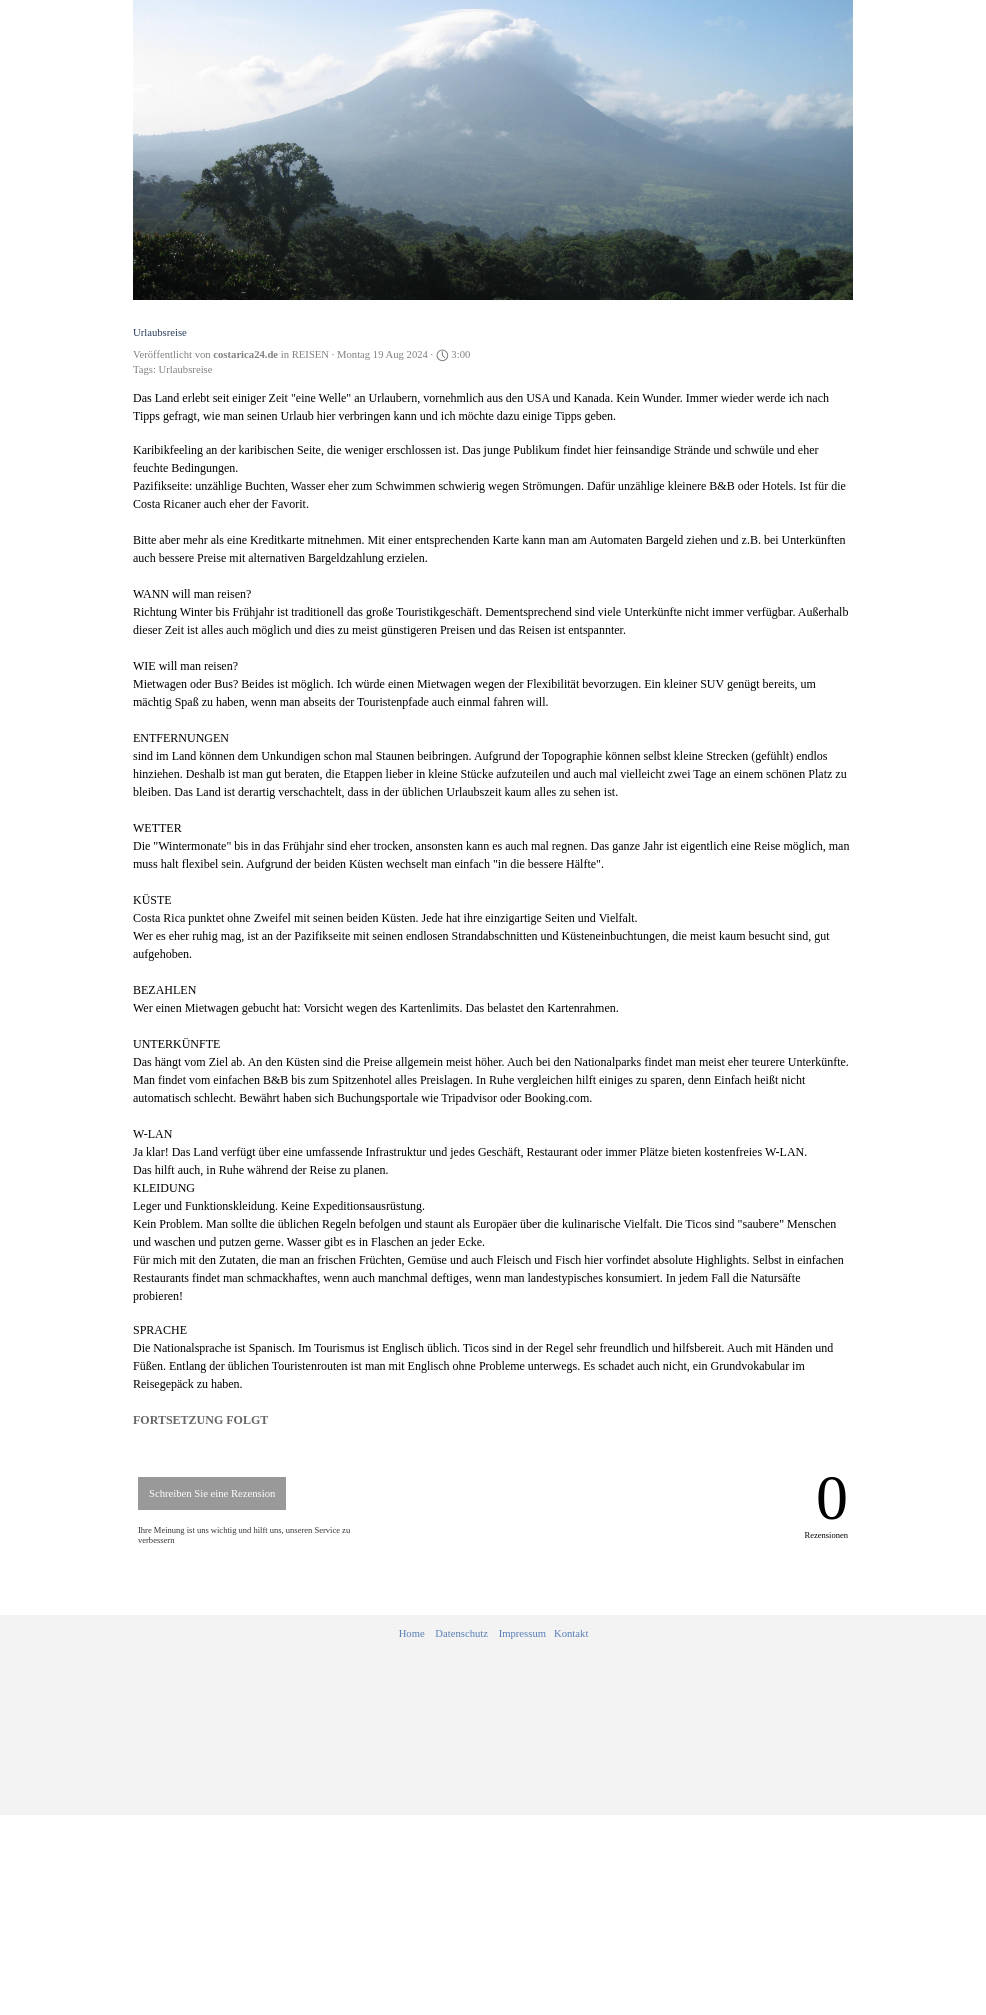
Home (412, 1633)
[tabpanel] (493, 1634)
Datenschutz (461, 1633)
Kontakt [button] (571, 1633)
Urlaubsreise (186, 369)
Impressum (522, 1633)
